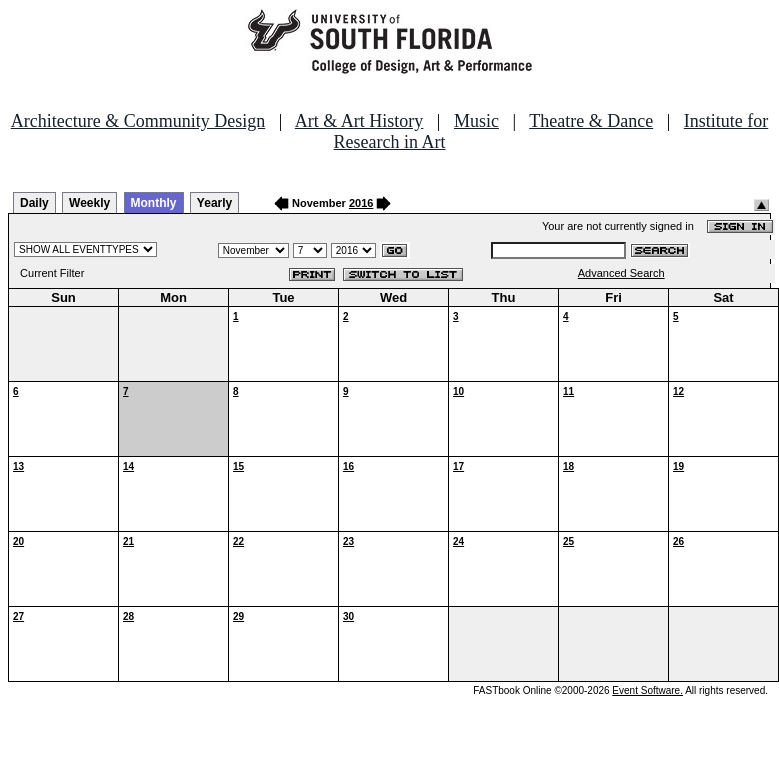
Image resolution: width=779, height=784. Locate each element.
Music (476, 121)
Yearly (214, 203)
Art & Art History (359, 121)
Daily (34, 203)
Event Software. (647, 690)
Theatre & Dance (591, 121)
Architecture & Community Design (138, 121)
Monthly (154, 203)
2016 (361, 203)
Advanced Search (621, 273)
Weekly (89, 203)
